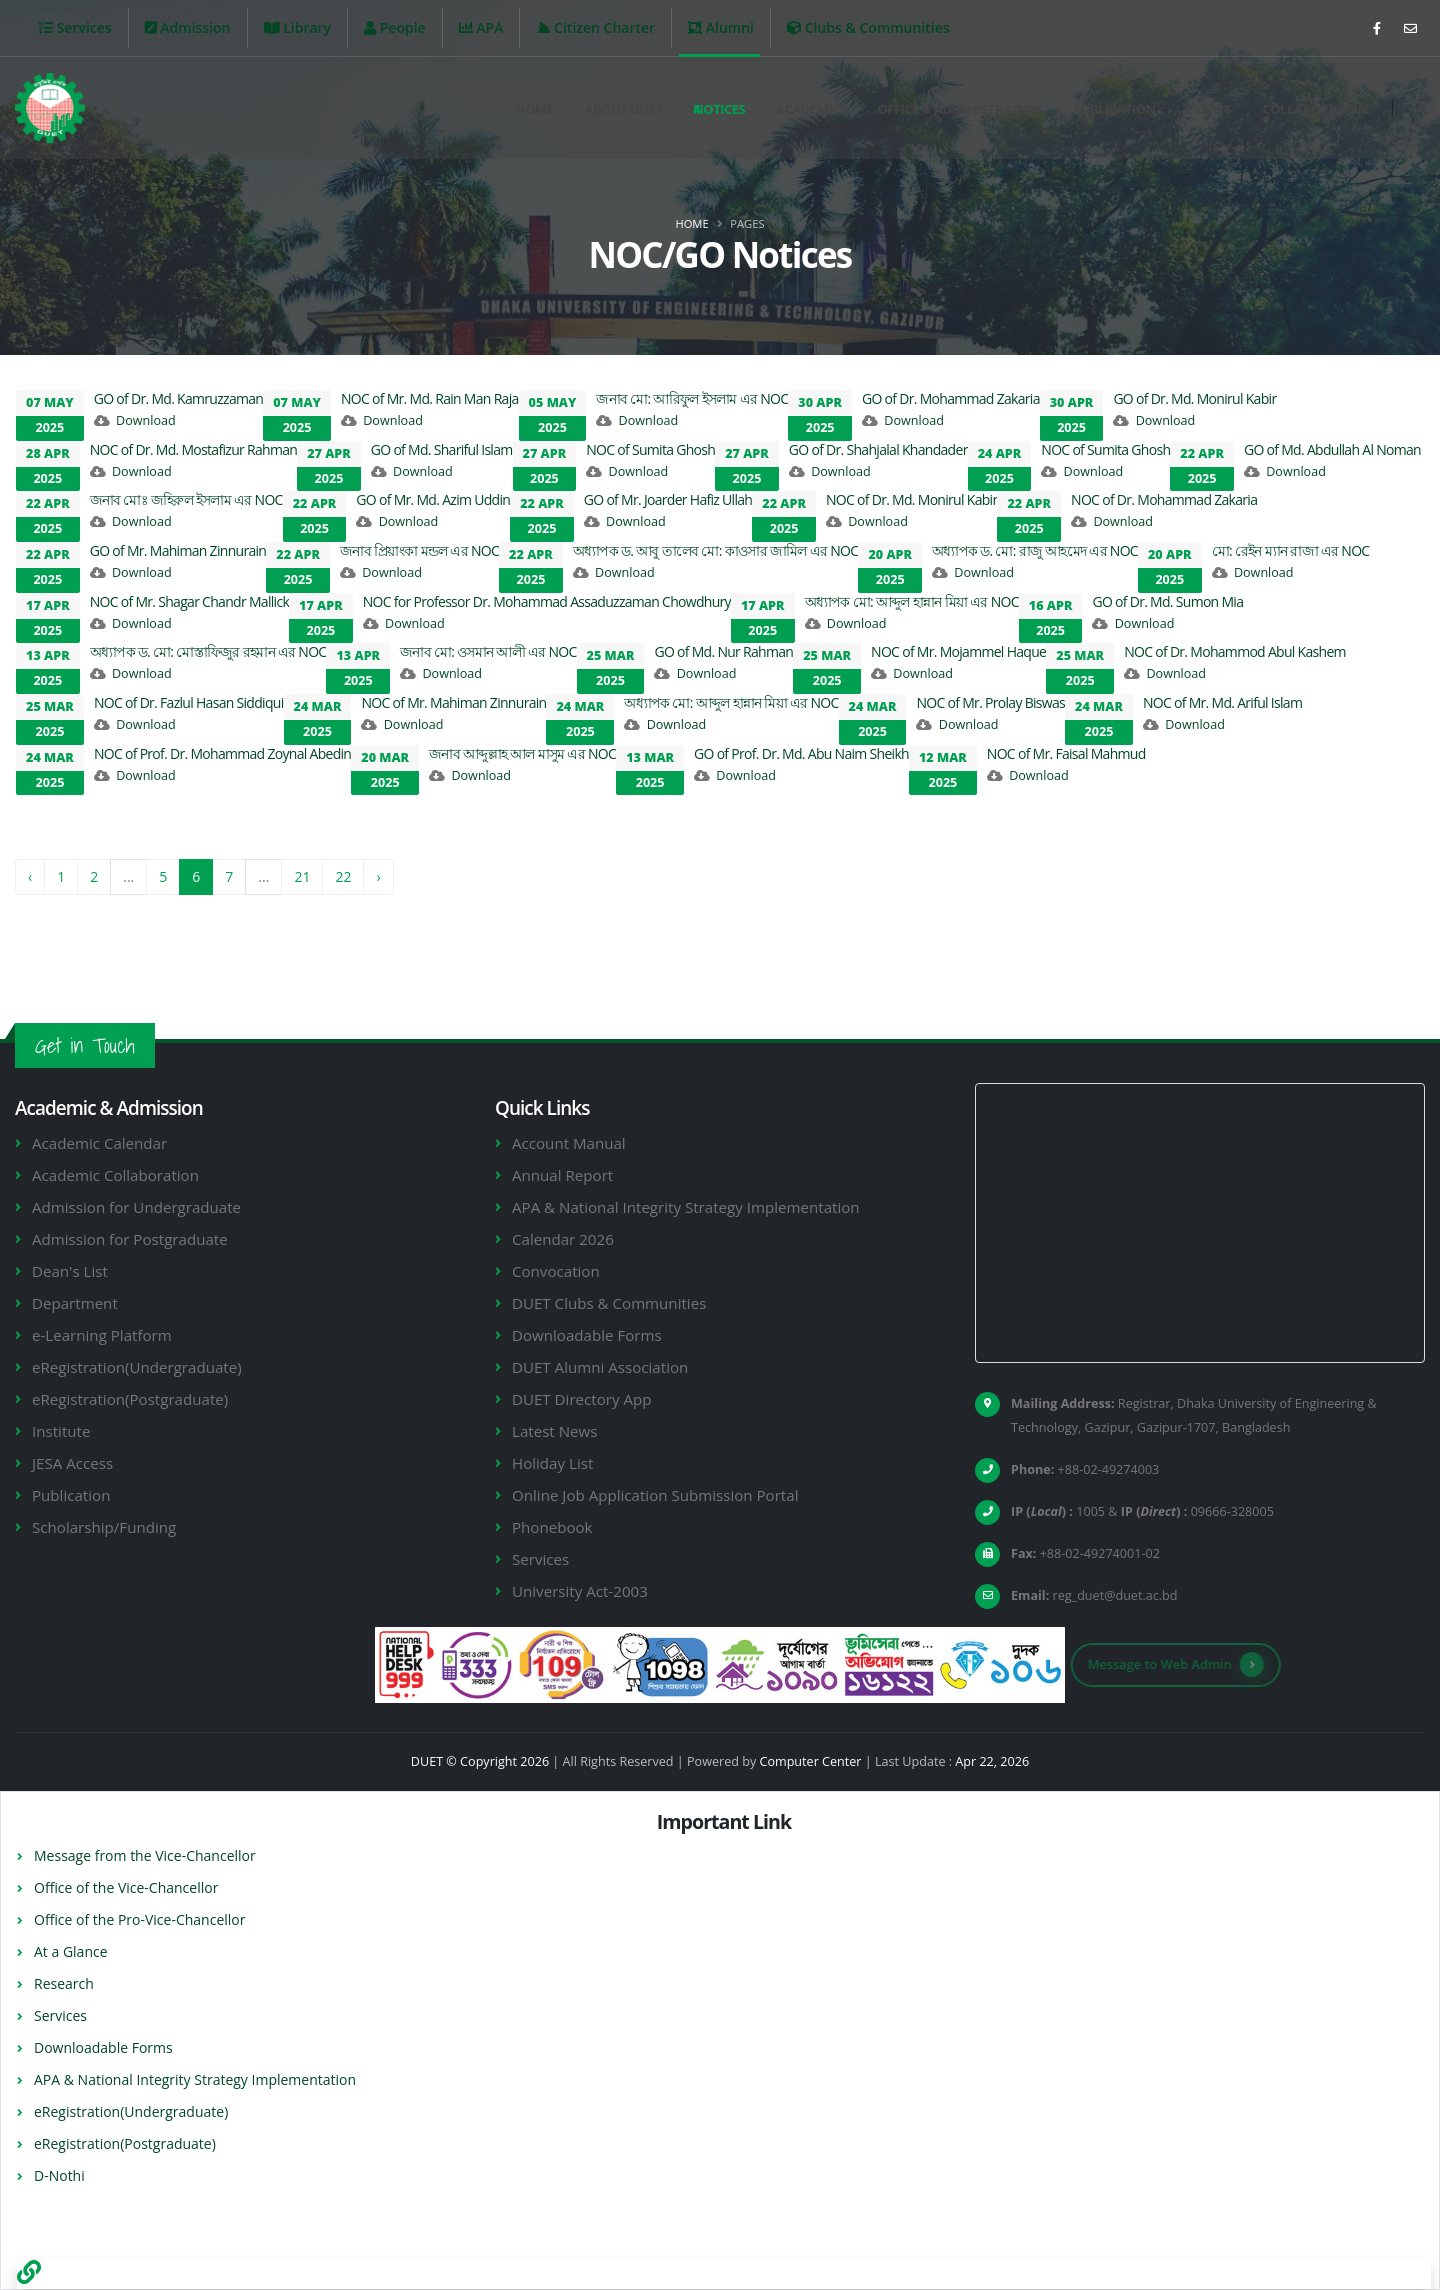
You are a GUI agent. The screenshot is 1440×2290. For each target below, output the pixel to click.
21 (302, 876)
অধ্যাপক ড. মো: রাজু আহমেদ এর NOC (1035, 550)
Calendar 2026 (563, 1239)
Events (1208, 109)
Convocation (556, 1271)
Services (540, 1559)
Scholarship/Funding (104, 1527)
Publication (1114, 109)
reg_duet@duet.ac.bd (1115, 1595)
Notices (719, 109)
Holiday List (552, 1463)
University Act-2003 (580, 1591)
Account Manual (569, 1143)
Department (75, 1303)
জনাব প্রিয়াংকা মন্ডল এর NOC (419, 550)
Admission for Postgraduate (130, 1239)
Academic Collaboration (115, 1175)
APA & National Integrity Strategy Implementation (686, 1207)
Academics (811, 109)
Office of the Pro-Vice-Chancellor (139, 1919)
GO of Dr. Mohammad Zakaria (951, 398)
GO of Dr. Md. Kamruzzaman (179, 398)
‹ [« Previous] (30, 876)
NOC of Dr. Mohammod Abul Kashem (1235, 651)
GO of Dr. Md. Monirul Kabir (1194, 398)
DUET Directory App (581, 1399)
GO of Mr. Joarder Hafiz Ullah (668, 499)
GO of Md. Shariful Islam (442, 449)
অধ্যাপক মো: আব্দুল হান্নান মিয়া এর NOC (912, 601)
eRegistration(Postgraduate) (130, 1399)
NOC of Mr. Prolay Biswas (990, 702)
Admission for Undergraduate (136, 1207)
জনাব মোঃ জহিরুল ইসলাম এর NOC (186, 499)
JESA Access (72, 1463)
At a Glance (71, 1951)
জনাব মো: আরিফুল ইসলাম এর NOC (692, 398)
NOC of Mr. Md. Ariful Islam (1222, 702)
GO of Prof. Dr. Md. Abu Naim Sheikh (801, 753)
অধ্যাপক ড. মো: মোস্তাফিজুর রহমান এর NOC (208, 651)
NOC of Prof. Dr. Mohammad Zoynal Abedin (222, 753)
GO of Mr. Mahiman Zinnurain (178, 550)
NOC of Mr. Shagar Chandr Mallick (189, 601)
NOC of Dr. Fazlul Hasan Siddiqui (189, 702)
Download (146, 420)
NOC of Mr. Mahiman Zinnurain (453, 702)
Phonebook (552, 1527)
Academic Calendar (99, 1143)
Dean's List (70, 1271)
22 (343, 876)
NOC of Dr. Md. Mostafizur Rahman (193, 449)
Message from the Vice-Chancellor (145, 1855)
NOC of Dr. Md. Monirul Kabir (912, 499)
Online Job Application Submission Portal (655, 1495)
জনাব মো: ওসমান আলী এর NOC (488, 651)
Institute (61, 1431)
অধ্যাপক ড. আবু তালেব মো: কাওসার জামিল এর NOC (716, 550)
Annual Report (562, 1175)
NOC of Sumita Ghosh (650, 449)
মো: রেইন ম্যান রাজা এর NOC (1291, 550)
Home (535, 109)
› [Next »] (378, 876)
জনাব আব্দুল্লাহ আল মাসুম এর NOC (522, 753)
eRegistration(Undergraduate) (137, 1367)
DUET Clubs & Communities (609, 1303)
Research (64, 1983)
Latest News (554, 1431)
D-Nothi (59, 2175)
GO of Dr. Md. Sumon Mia (1167, 601)
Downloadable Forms (587, 1335)
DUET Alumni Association (600, 1367)
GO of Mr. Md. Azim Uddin (433, 499)
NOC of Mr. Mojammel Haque (958, 651)
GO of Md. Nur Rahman (723, 651)
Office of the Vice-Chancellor (126, 1887)
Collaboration (1314, 109)
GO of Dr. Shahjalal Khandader (878, 449)
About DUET (623, 109)
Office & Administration (959, 109)
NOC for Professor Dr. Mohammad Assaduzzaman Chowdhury (547, 601)
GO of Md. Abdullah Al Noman (1332, 449)
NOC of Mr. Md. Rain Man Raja (430, 398)
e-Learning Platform (102, 1335)
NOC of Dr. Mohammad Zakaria (1164, 499)
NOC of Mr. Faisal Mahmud (1066, 753)
